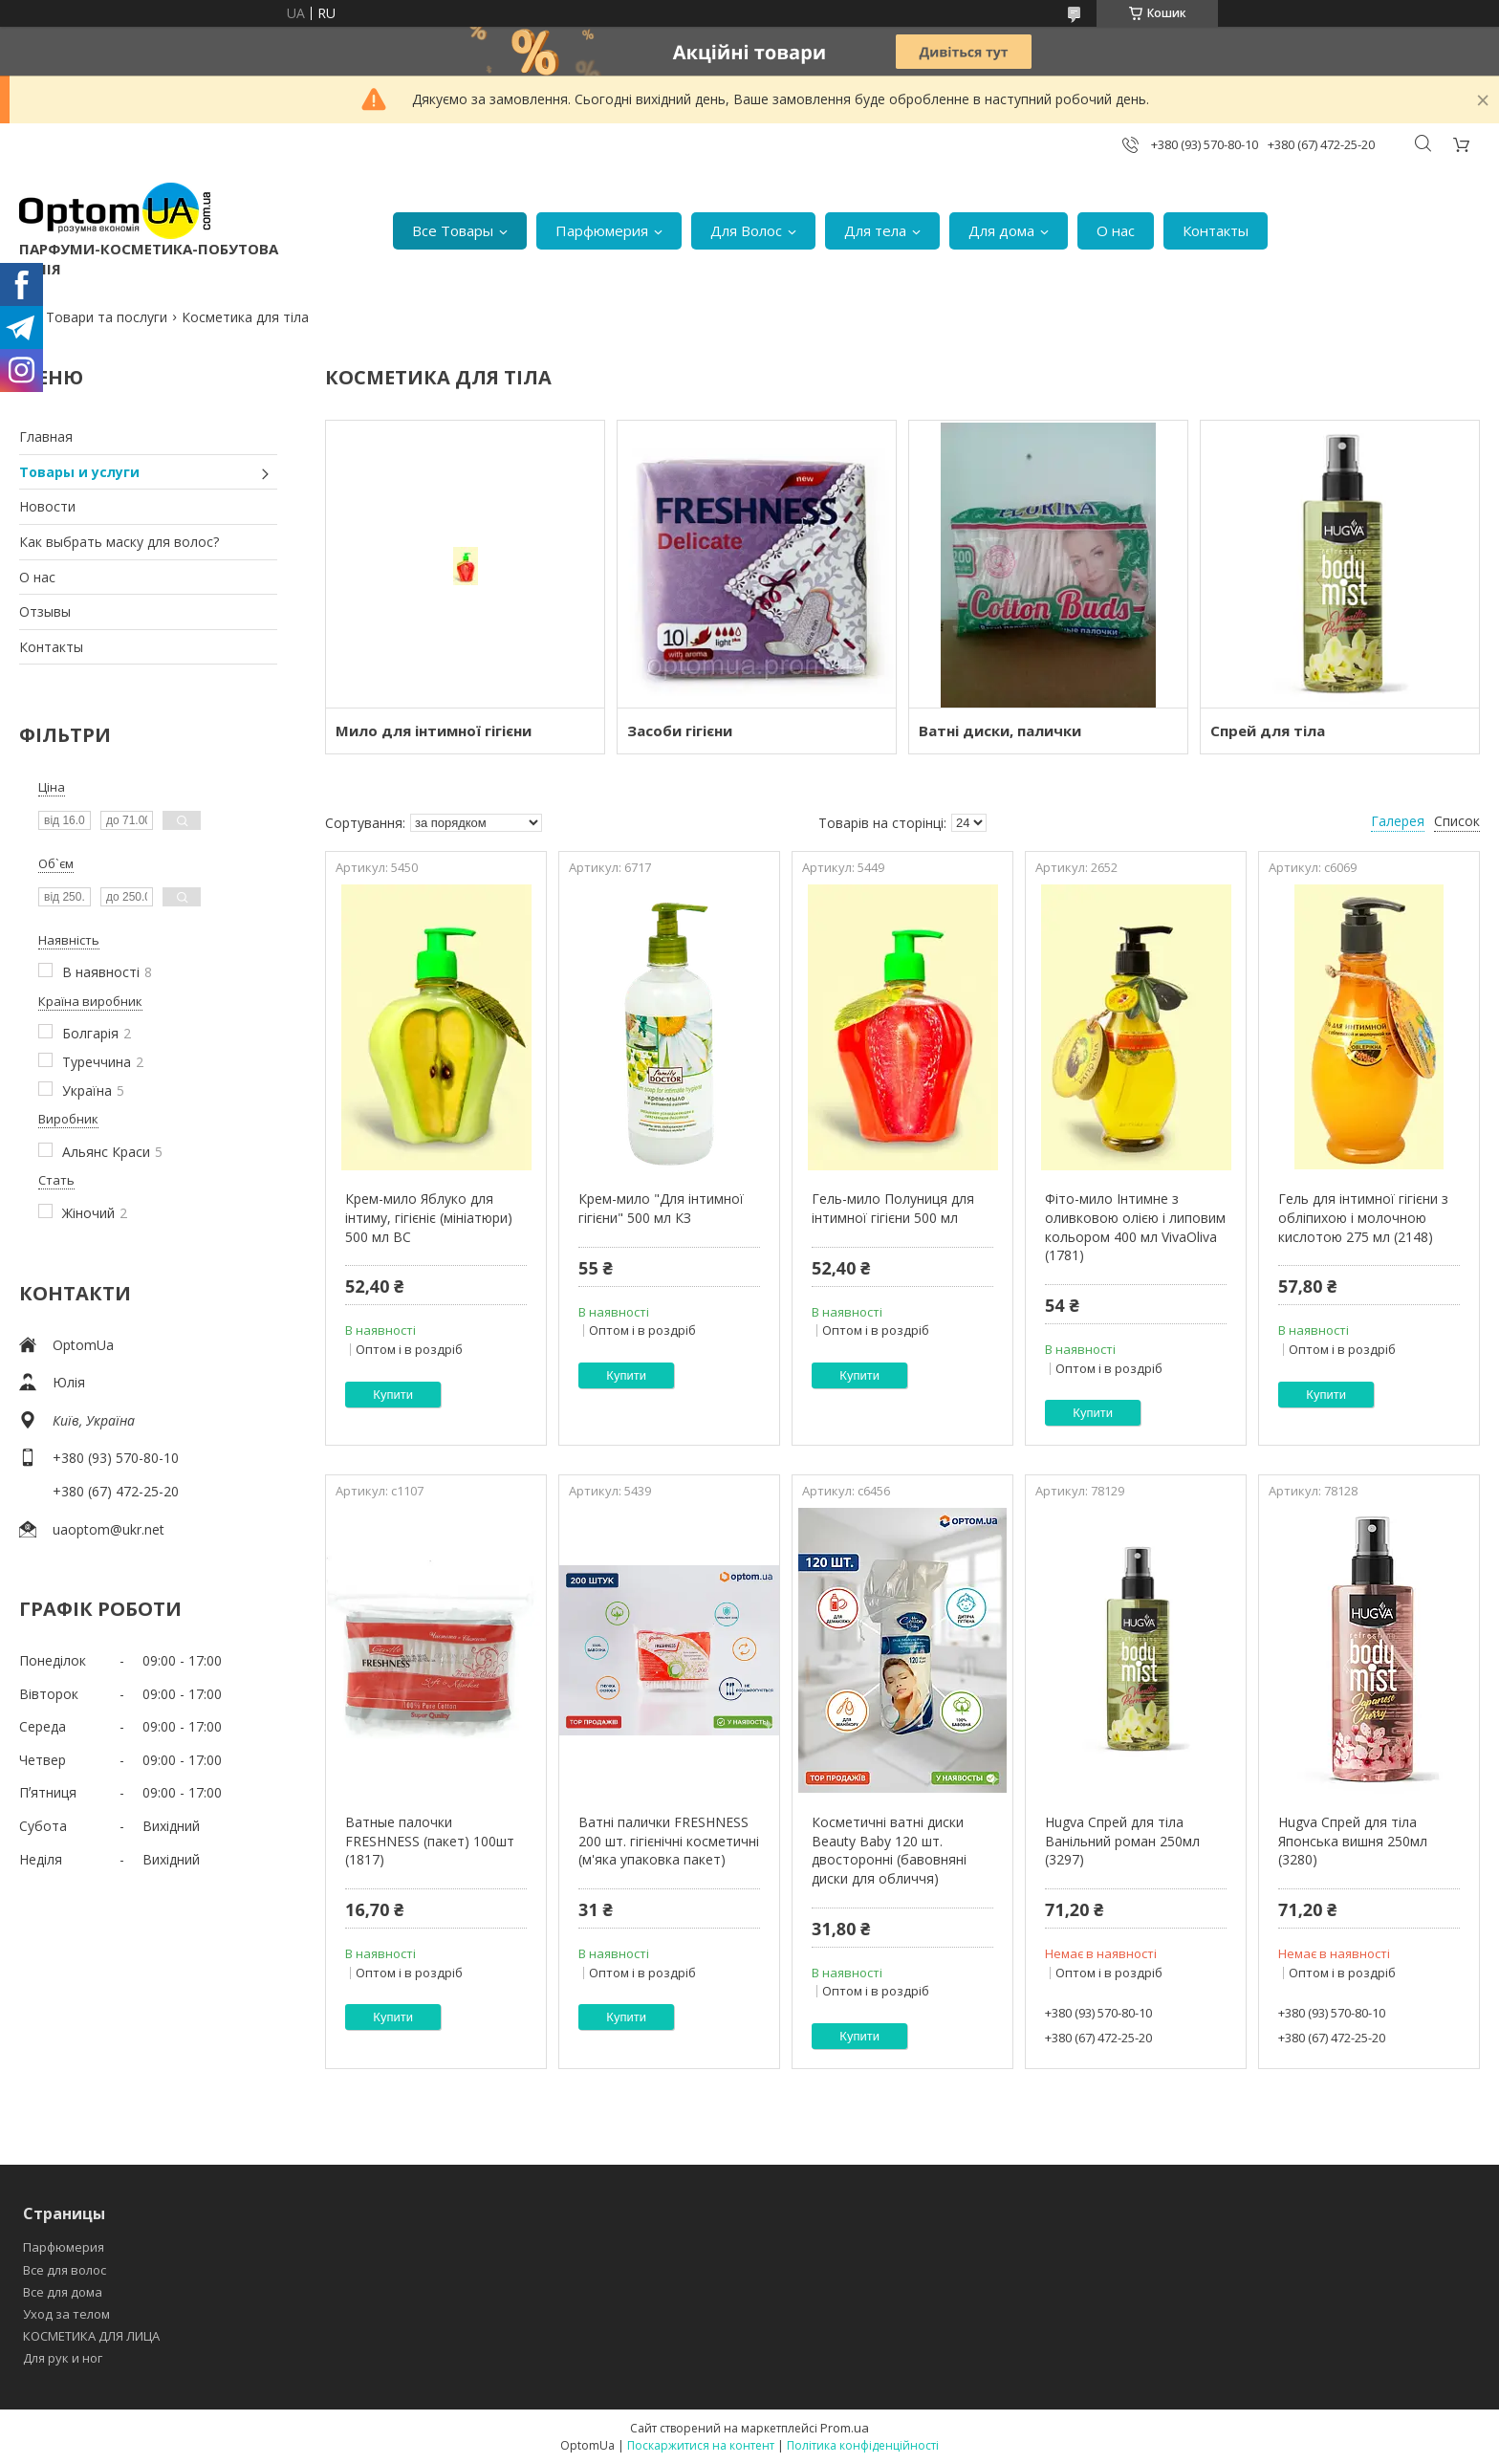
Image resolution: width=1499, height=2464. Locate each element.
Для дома (1001, 230)
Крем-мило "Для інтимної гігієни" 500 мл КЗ (661, 1208)
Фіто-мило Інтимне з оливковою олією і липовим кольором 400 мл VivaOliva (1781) (1135, 1226)
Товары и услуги (79, 472)
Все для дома (62, 2291)
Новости (47, 506)
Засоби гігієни (679, 730)
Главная (46, 436)
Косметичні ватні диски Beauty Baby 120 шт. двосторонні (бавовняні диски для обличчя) (889, 1850)
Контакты (1216, 230)
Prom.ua (844, 2427)
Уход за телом (66, 2313)
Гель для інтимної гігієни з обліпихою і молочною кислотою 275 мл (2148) (1363, 1217)
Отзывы (45, 611)
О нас (1116, 230)
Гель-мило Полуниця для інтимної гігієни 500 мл (893, 1208)
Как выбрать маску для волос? (119, 542)
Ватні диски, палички (1000, 730)
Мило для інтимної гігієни (434, 730)
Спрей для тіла (1267, 730)
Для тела (875, 230)
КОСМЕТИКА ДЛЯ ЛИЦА (91, 2335)
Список (1457, 821)
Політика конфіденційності (863, 2445)
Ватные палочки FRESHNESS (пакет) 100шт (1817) (429, 1840)
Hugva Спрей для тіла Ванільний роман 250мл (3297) (1122, 1840)
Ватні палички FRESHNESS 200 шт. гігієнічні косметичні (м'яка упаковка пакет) (668, 1840)
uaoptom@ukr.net (108, 1529)
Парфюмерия (601, 230)
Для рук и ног (62, 2357)
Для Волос (746, 230)
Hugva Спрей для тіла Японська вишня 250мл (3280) (1352, 1840)
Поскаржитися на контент (700, 2445)
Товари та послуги (106, 317)
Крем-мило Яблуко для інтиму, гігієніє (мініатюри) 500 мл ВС (428, 1217)
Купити (393, 1394)
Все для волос (64, 2270)
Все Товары (452, 230)
